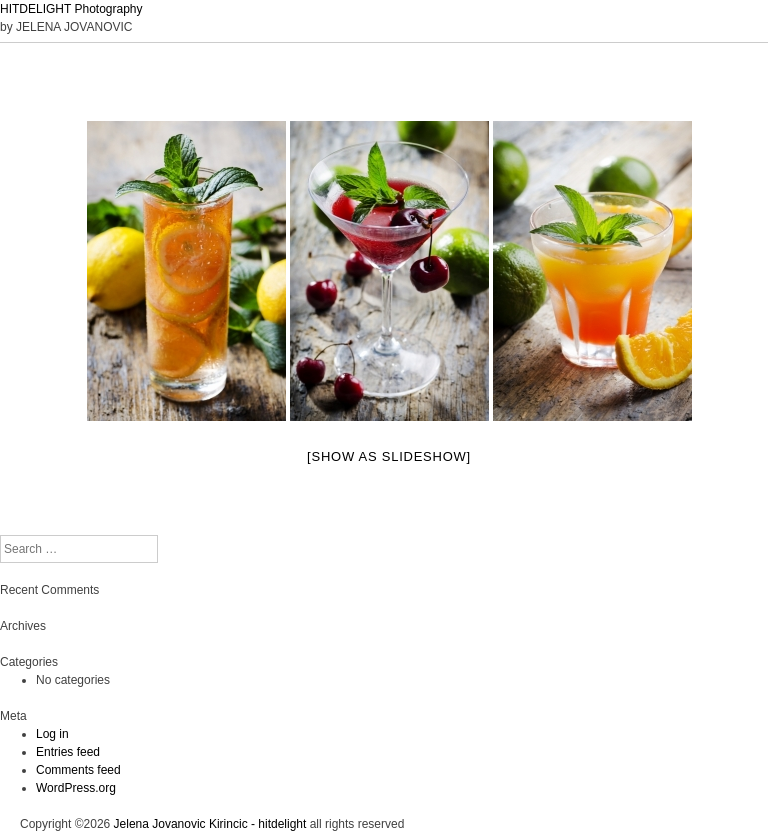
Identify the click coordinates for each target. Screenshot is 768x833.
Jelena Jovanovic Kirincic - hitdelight (210, 824)
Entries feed (68, 752)
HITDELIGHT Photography (71, 9)
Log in (52, 734)
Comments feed (78, 770)
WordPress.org (76, 788)
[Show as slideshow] (389, 456)
